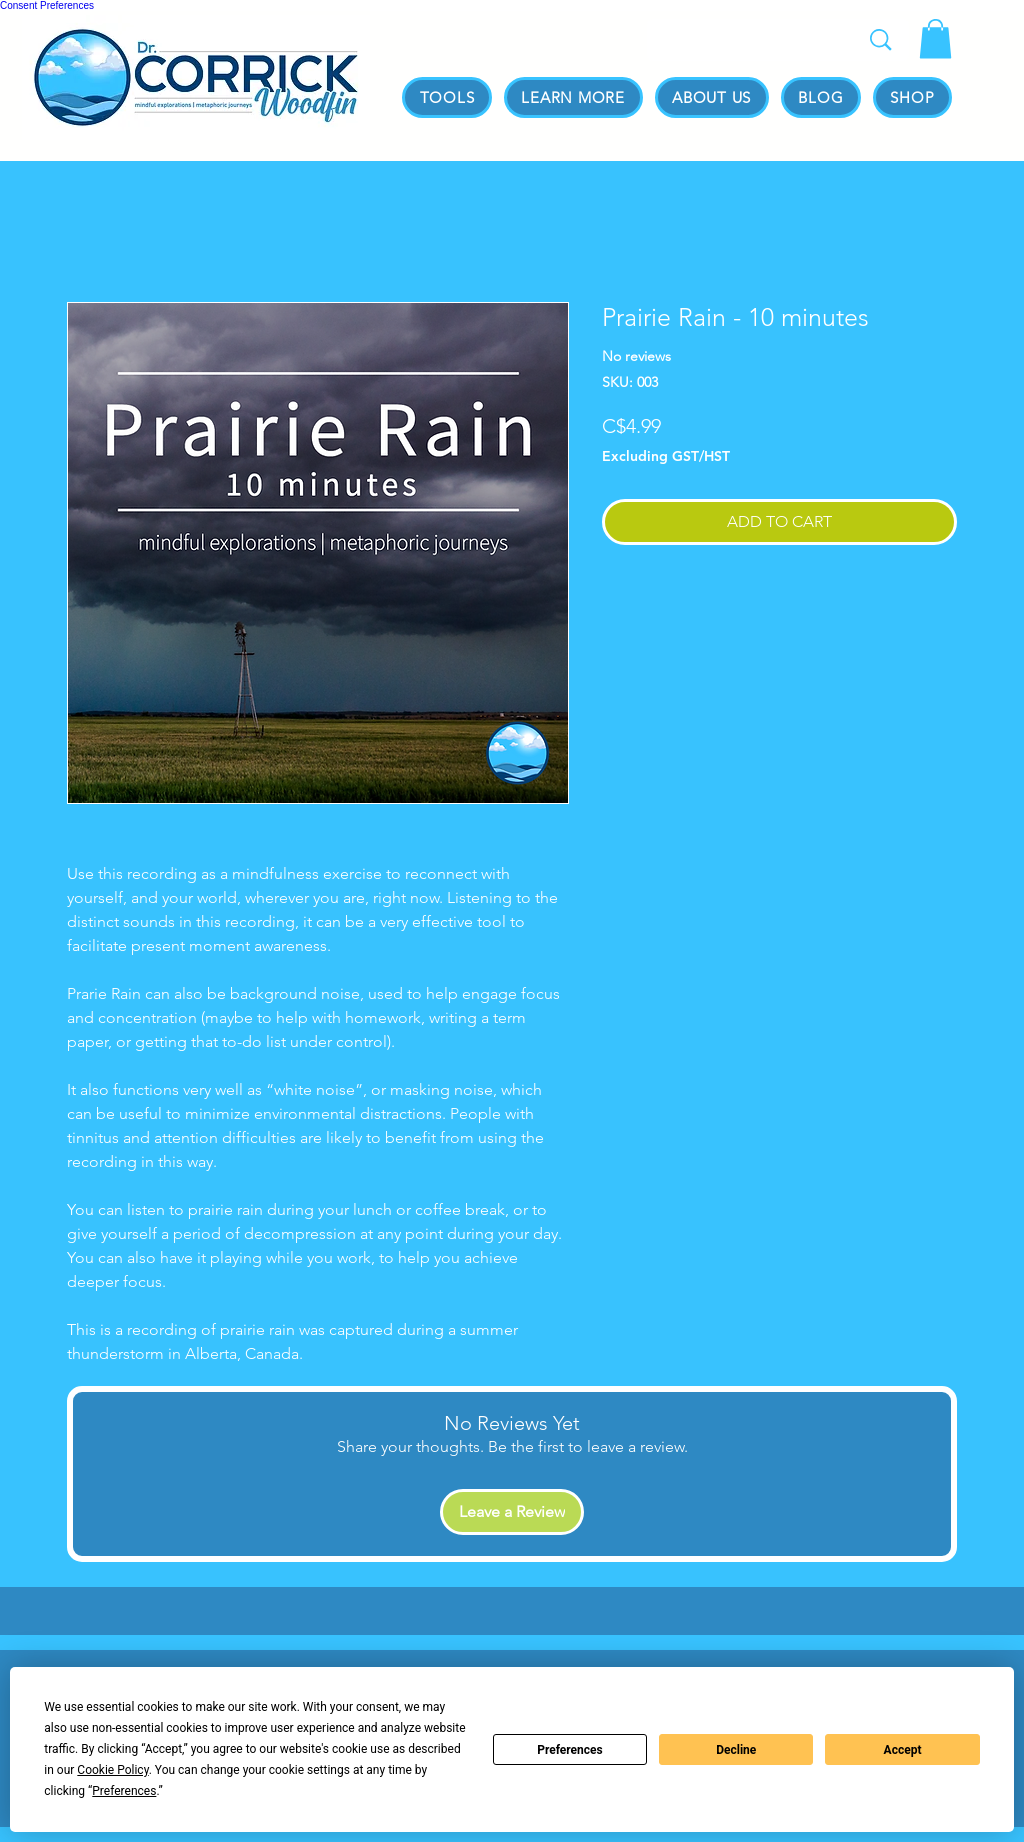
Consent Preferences (47, 5)
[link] (935, 38)
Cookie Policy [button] (112, 1770)
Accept (903, 1750)
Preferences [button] (124, 1791)
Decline (736, 1750)
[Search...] (748, 44)
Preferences (570, 1750)
